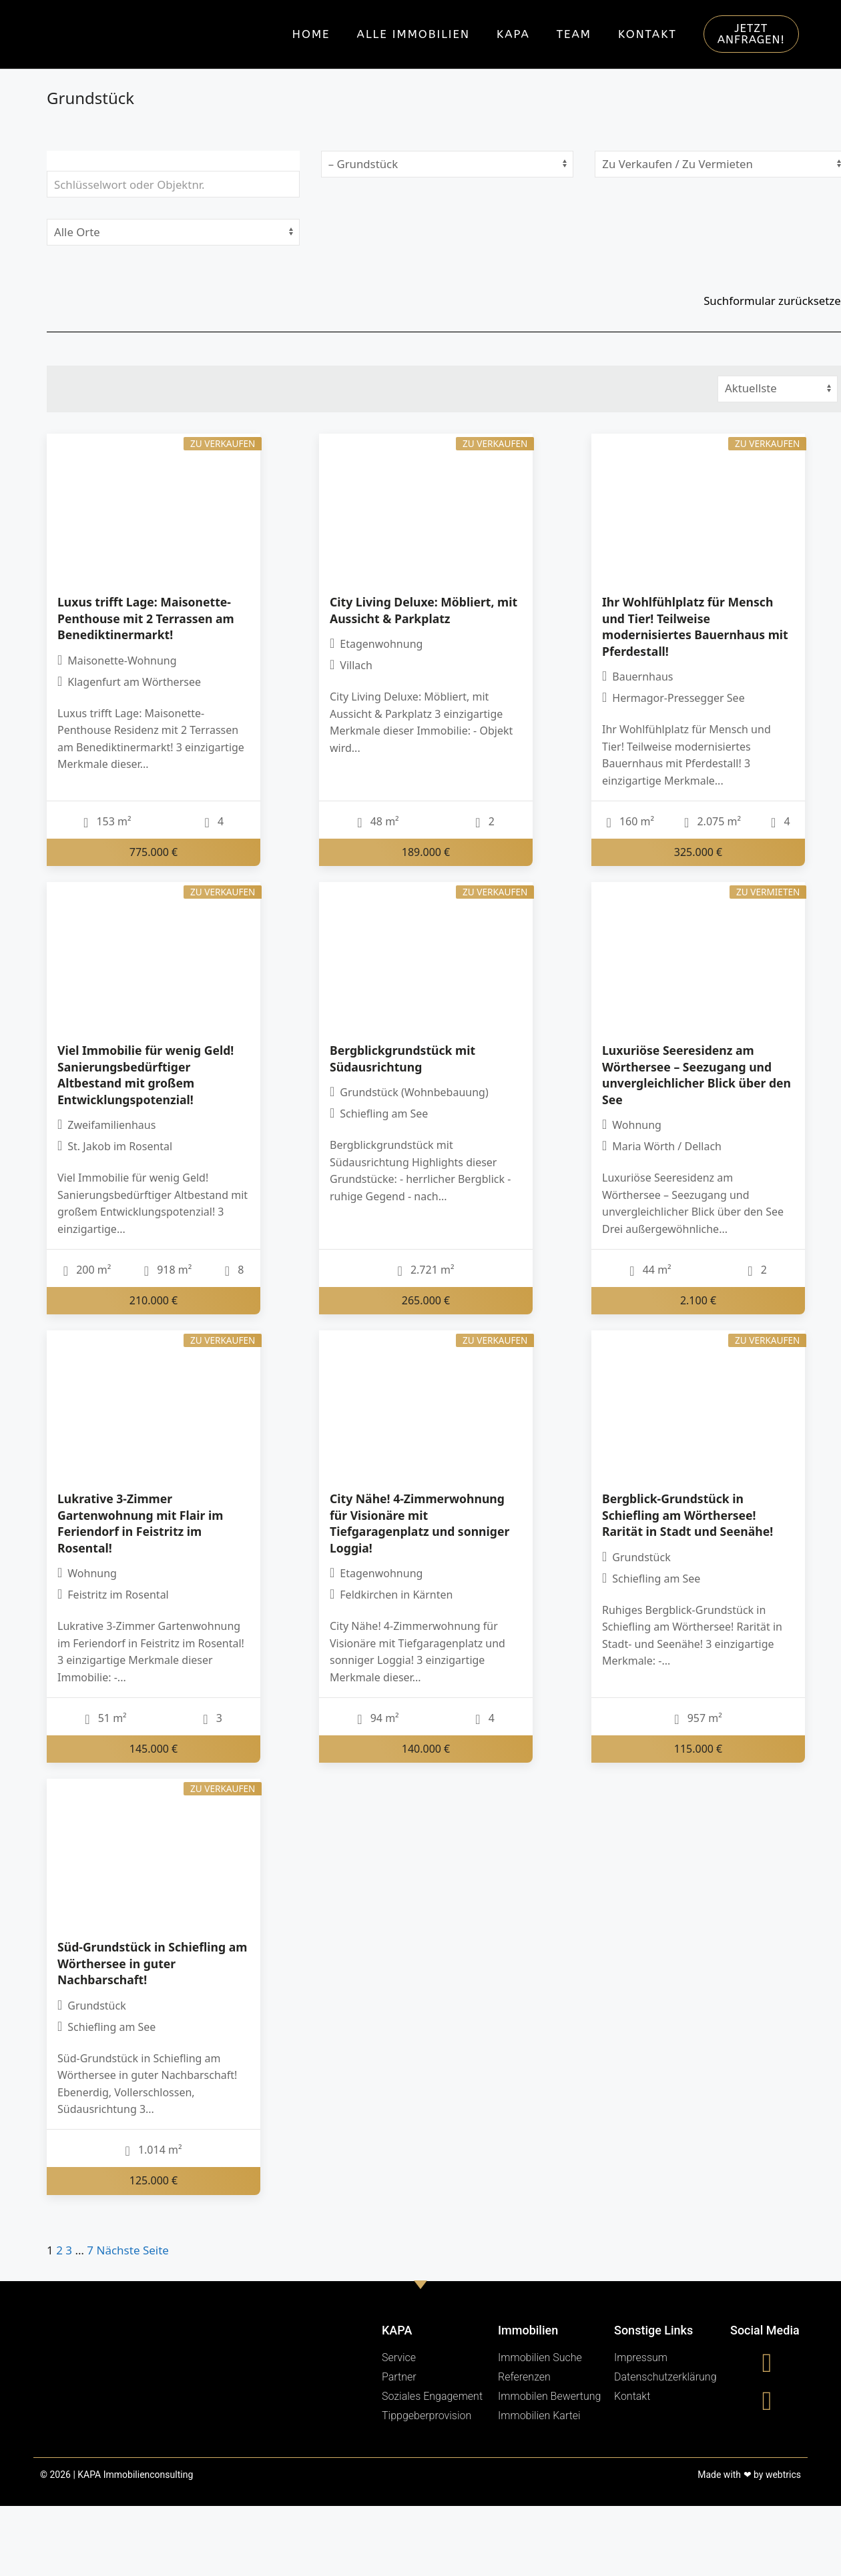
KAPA (513, 34)
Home (311, 34)
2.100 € (698, 1299)
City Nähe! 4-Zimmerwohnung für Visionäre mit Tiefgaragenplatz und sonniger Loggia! (419, 1523)
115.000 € (698, 1748)
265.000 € (426, 1299)
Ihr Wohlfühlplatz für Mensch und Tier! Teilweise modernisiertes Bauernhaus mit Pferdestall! (695, 626)
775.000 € (153, 851)
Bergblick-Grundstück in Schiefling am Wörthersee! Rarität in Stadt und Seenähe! (687, 1514)
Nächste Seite (133, 2250)
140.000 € (426, 1748)
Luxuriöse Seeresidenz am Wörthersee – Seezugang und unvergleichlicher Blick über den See (696, 1075)
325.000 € (698, 851)
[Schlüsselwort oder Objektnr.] (173, 184)
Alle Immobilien (413, 34)
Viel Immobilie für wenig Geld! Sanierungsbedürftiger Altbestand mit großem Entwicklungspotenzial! (145, 1075)
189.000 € (426, 851)
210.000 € (153, 1299)
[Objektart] (447, 164)
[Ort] (173, 232)
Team (574, 34)
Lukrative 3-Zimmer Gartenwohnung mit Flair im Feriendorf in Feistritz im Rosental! (140, 1523)
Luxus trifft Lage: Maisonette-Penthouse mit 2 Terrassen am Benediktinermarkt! (145, 618)
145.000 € (153, 1748)
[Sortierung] (778, 389)
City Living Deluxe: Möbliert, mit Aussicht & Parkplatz (423, 610)
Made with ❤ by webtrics (749, 2474)
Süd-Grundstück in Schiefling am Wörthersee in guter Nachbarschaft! (152, 1963)
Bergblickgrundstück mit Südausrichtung (402, 1058)
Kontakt (647, 34)
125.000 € (153, 2180)
